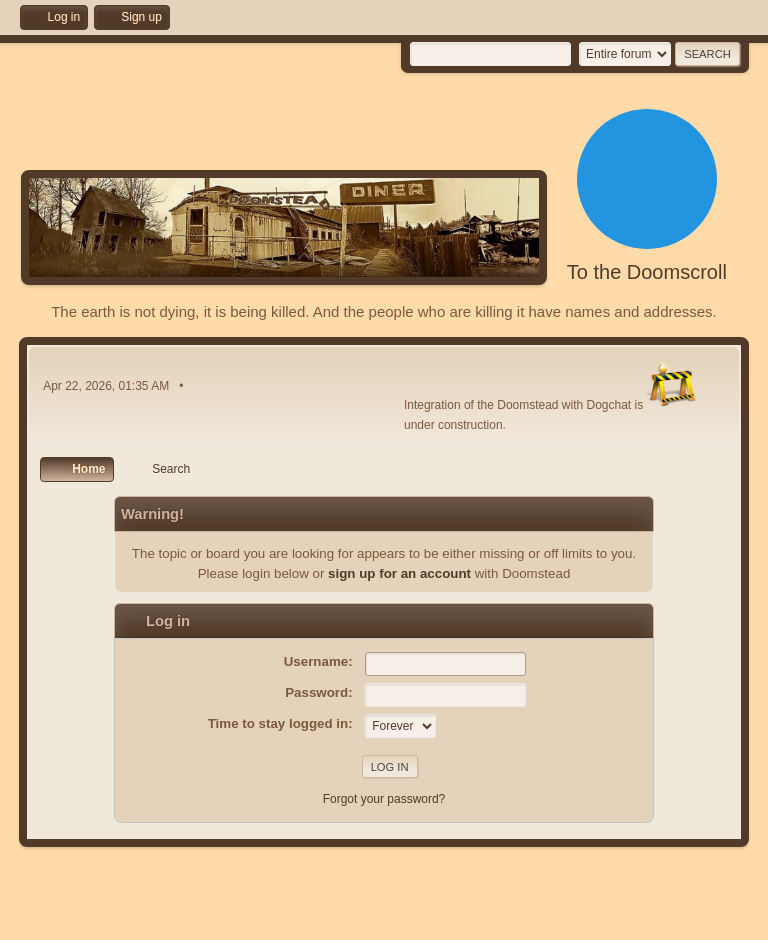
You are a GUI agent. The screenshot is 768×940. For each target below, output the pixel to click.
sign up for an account (399, 573)
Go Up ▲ (726, 919)
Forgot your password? (384, 799)
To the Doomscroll (647, 272)
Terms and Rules (653, 919)
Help (592, 919)
